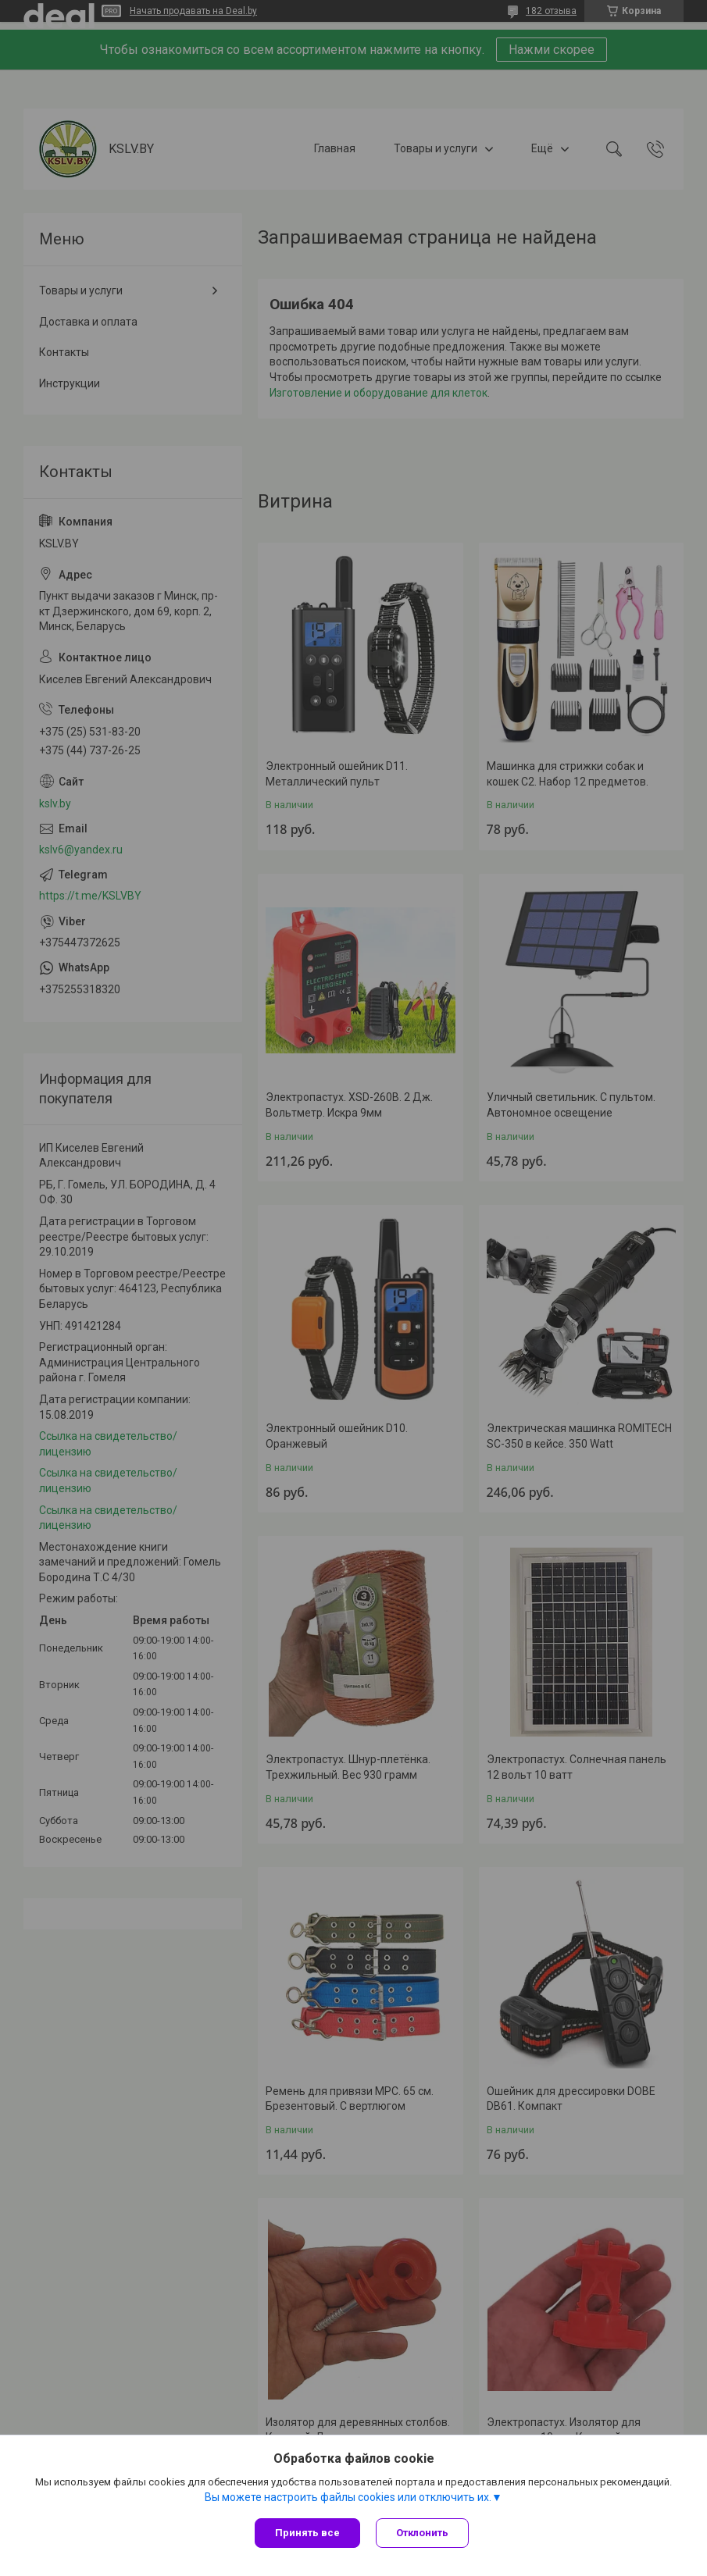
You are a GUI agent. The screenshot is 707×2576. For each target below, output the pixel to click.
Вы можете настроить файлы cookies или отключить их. (348, 2497)
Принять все (307, 2533)
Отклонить (422, 2533)
